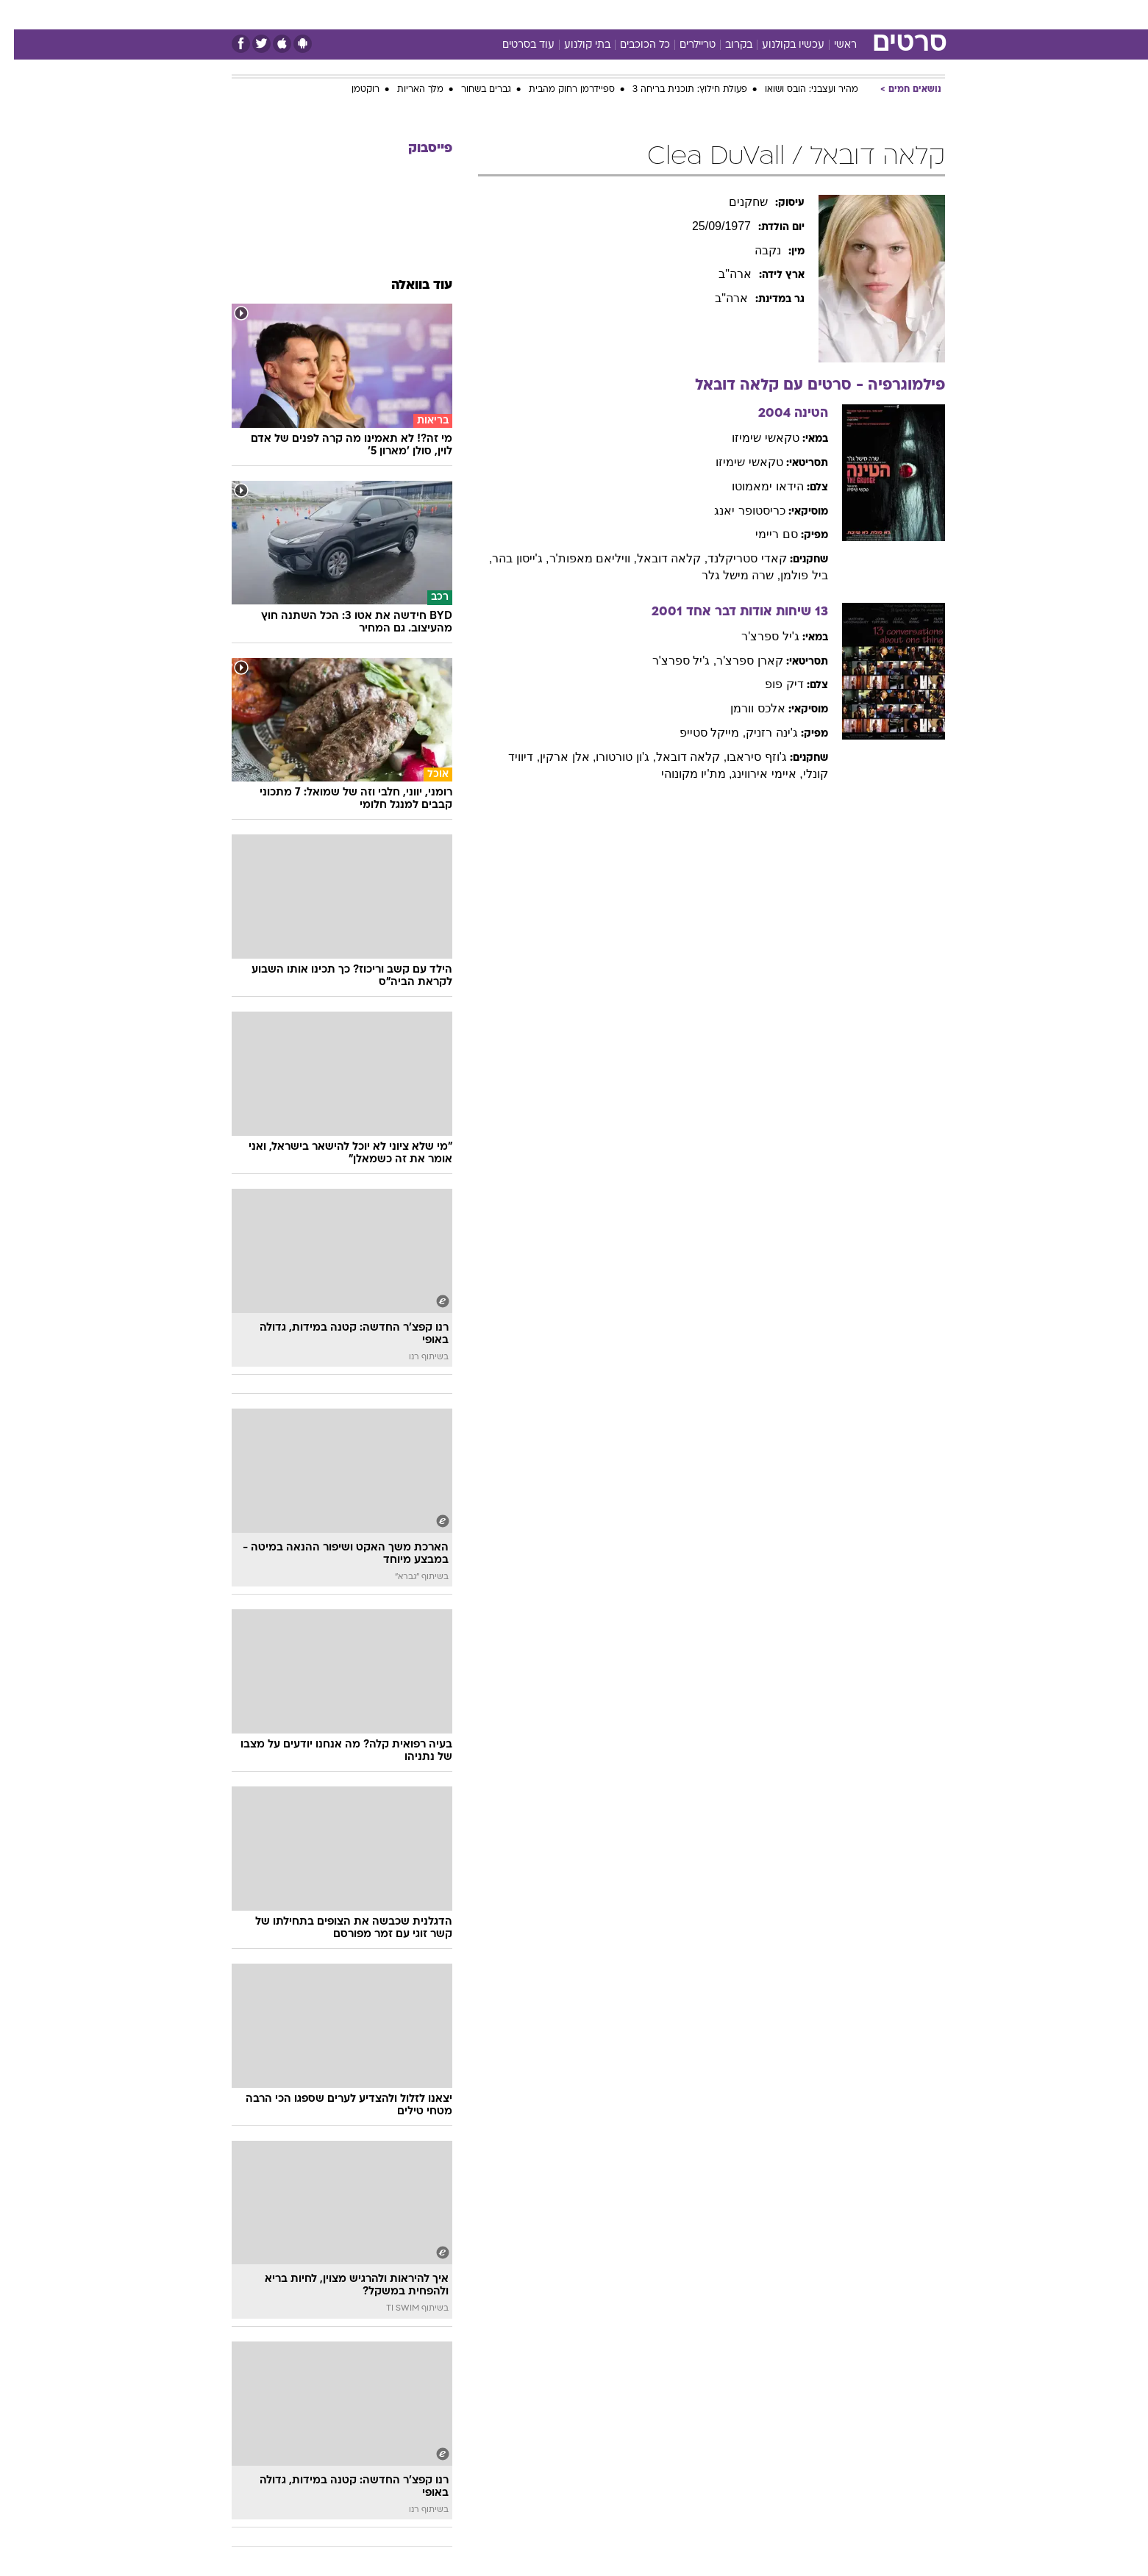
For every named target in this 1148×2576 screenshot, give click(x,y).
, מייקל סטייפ (699, 732)
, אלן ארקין (554, 757)
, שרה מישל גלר (727, 575)
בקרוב (724, 45)
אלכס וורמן (743, 708)
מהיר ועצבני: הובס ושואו (797, 89)
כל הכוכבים (631, 45)
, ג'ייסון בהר (506, 558)
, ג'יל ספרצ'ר (670, 660)
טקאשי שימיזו (751, 438)
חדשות (835, 14)
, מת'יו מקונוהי (682, 774)
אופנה (406, 14)
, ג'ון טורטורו (611, 757)
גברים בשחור (472, 89)
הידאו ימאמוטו (753, 486)
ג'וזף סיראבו (743, 757)
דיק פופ (770, 684)
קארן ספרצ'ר (735, 660)
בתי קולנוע (573, 45)
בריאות (565, 14)
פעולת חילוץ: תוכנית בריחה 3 (675, 89)
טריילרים (684, 45)
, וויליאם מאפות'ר (579, 558)
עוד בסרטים (514, 45)
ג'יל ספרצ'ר (756, 636)
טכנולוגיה (460, 14)
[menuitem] (826, 15)
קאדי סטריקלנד (733, 558)
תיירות (515, 14)
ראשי (831, 45)
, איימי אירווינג (753, 774)
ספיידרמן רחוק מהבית (558, 89)
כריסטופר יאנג (735, 510)
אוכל (611, 14)
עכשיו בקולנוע (779, 45)
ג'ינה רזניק (758, 732)
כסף (650, 14)
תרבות (736, 14)
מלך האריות (406, 89)
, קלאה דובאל (658, 558)
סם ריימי (762, 534)
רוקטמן (352, 89)
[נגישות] (20, 15)
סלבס (690, 14)
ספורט (785, 14)
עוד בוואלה (407, 285)
